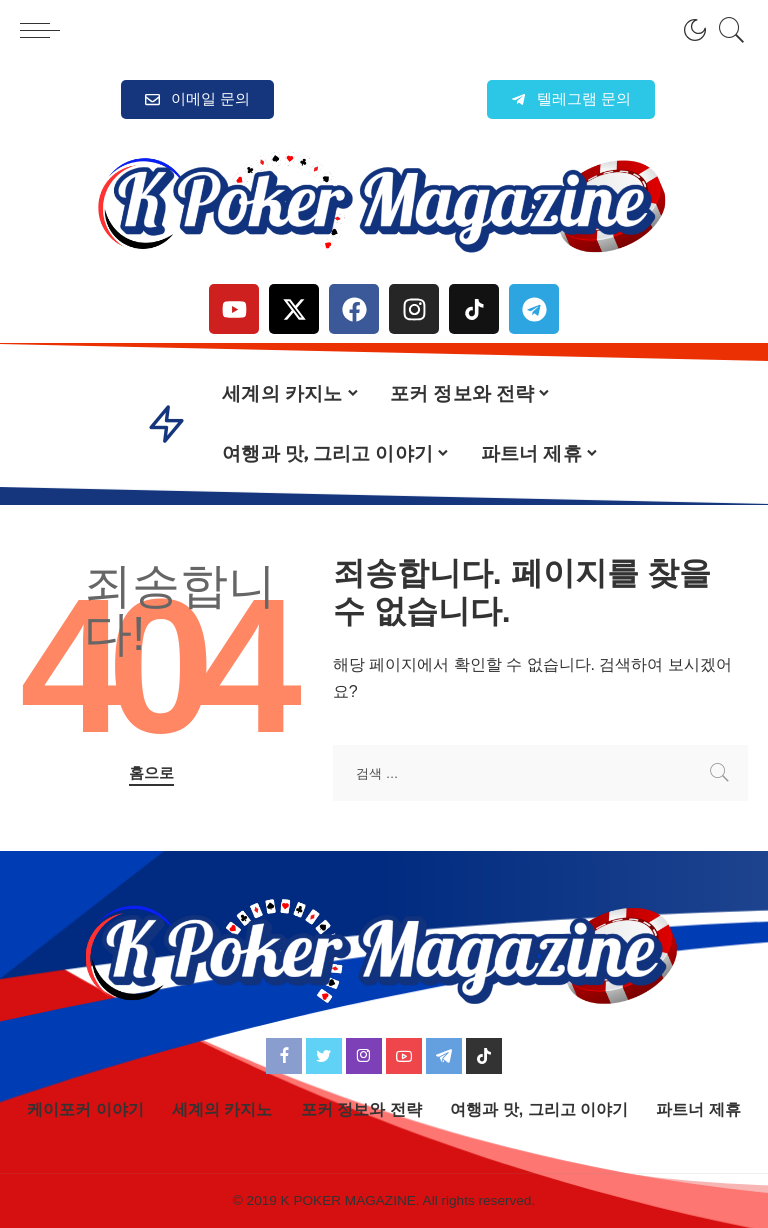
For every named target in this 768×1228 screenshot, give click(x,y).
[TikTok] (484, 1056)
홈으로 (151, 773)
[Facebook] (284, 1056)
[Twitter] (324, 1056)
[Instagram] (364, 1056)
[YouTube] (404, 1056)
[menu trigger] (45, 30)
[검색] (727, 30)
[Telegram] (444, 1056)
